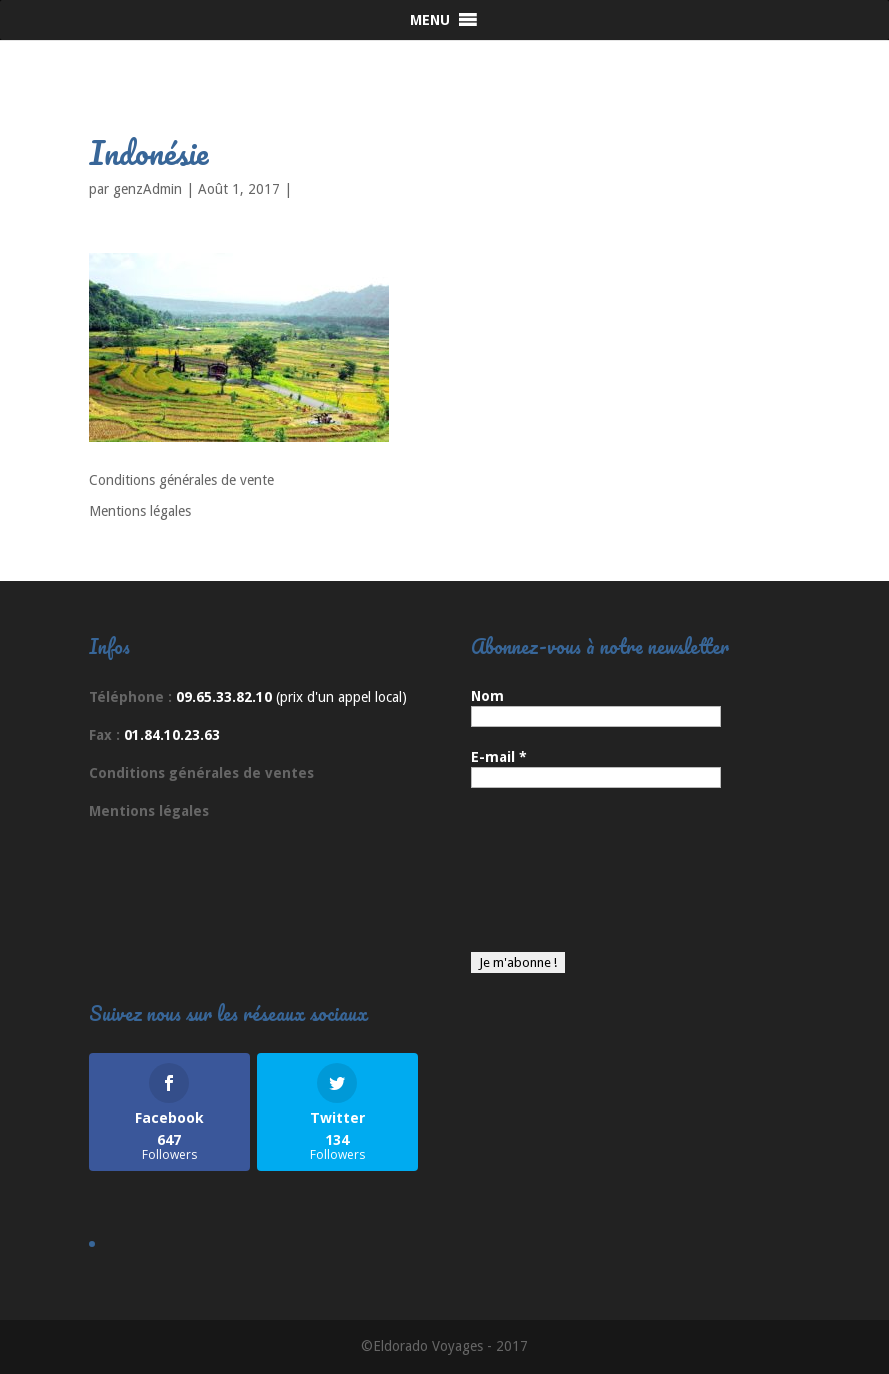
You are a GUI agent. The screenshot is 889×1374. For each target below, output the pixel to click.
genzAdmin (147, 189)
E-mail (499, 757)
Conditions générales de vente (181, 480)
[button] (430, 20)
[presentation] (553, 880)
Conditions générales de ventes (201, 773)
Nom (487, 696)
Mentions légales (140, 511)
